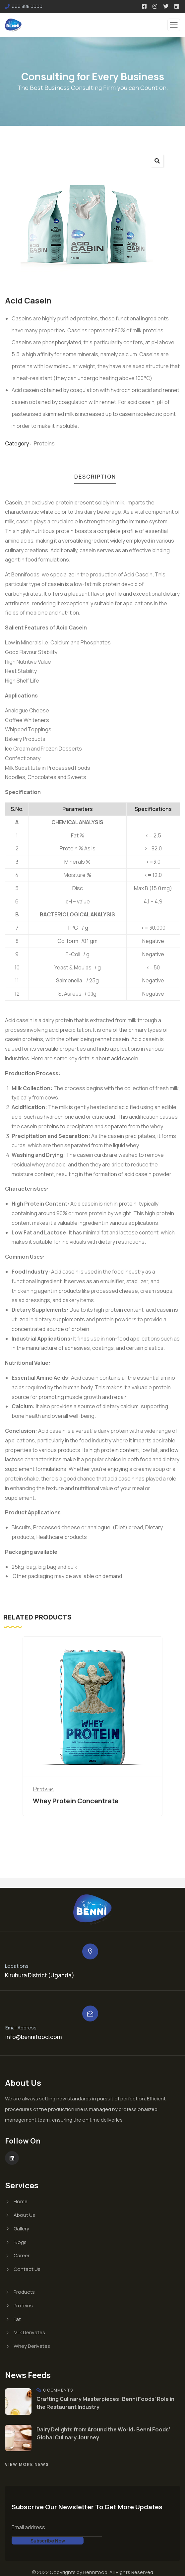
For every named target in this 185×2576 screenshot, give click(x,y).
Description (95, 476)
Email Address (20, 2027)
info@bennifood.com (33, 2037)
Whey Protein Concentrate (75, 1800)
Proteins (44, 443)
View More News (27, 2464)
